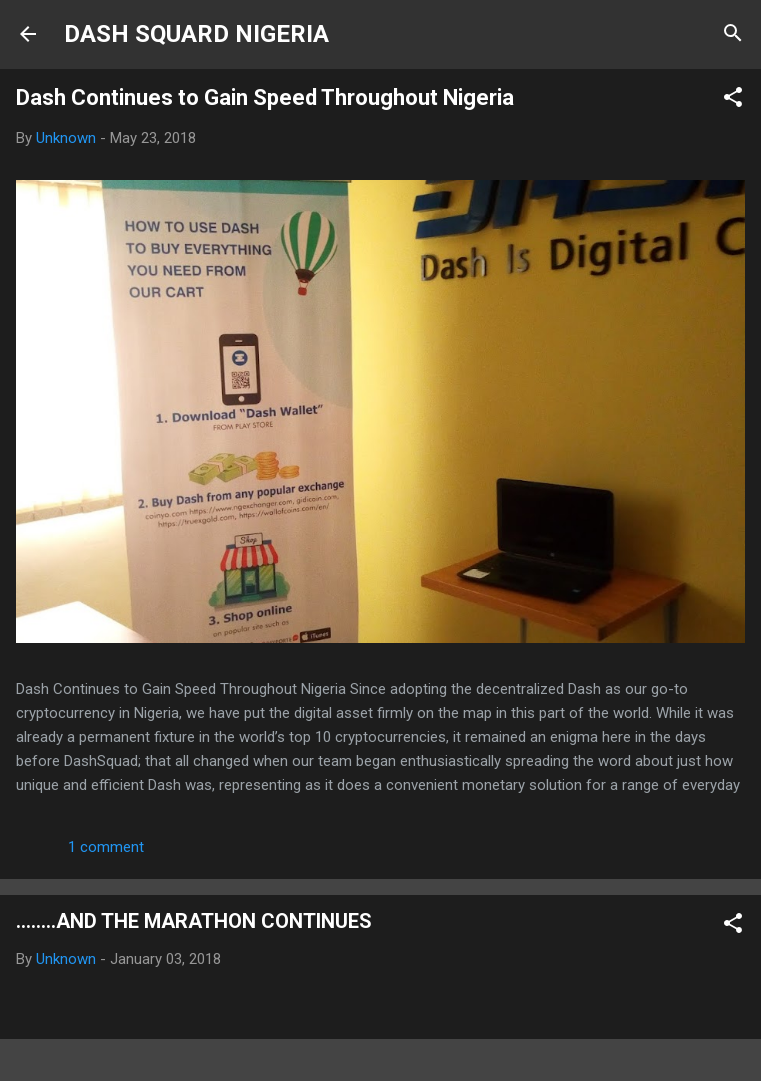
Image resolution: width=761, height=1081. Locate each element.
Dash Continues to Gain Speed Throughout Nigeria (265, 97)
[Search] (733, 36)
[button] (733, 100)
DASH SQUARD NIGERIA (196, 34)
